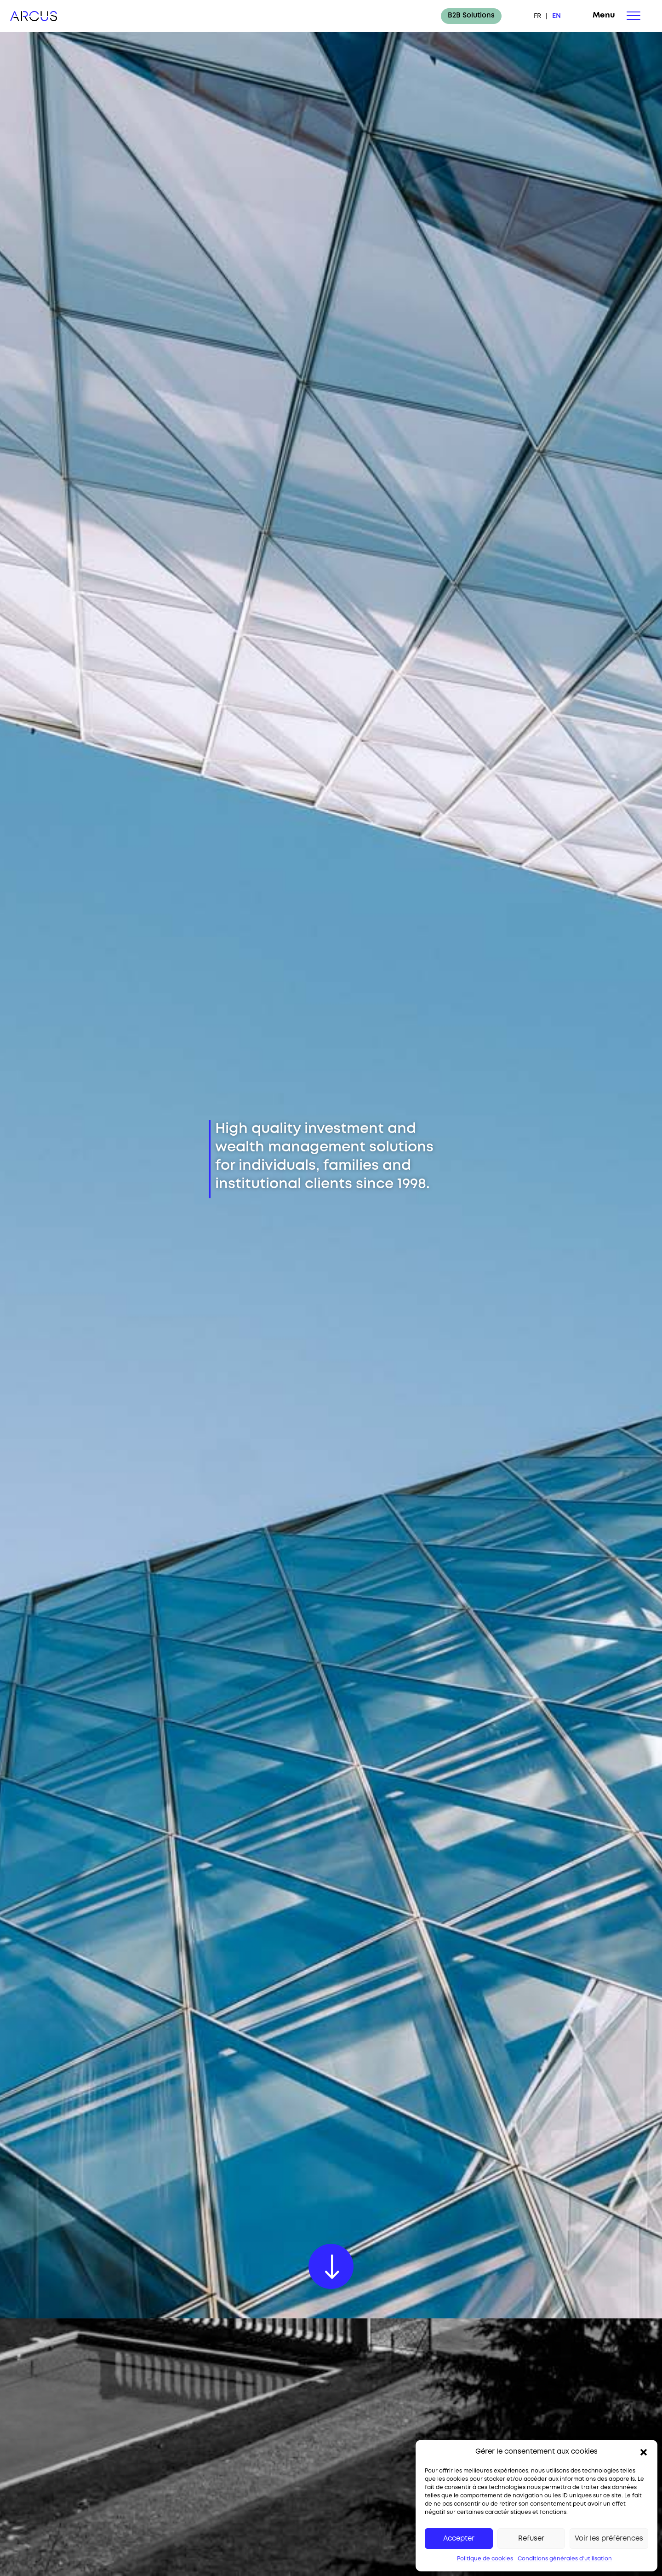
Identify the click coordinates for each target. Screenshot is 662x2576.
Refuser (531, 2539)
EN (556, 16)
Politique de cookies (485, 2558)
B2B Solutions (471, 15)
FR (537, 16)
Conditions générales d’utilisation (565, 2558)
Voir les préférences (609, 2539)
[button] (643, 2452)
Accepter (458, 2539)
